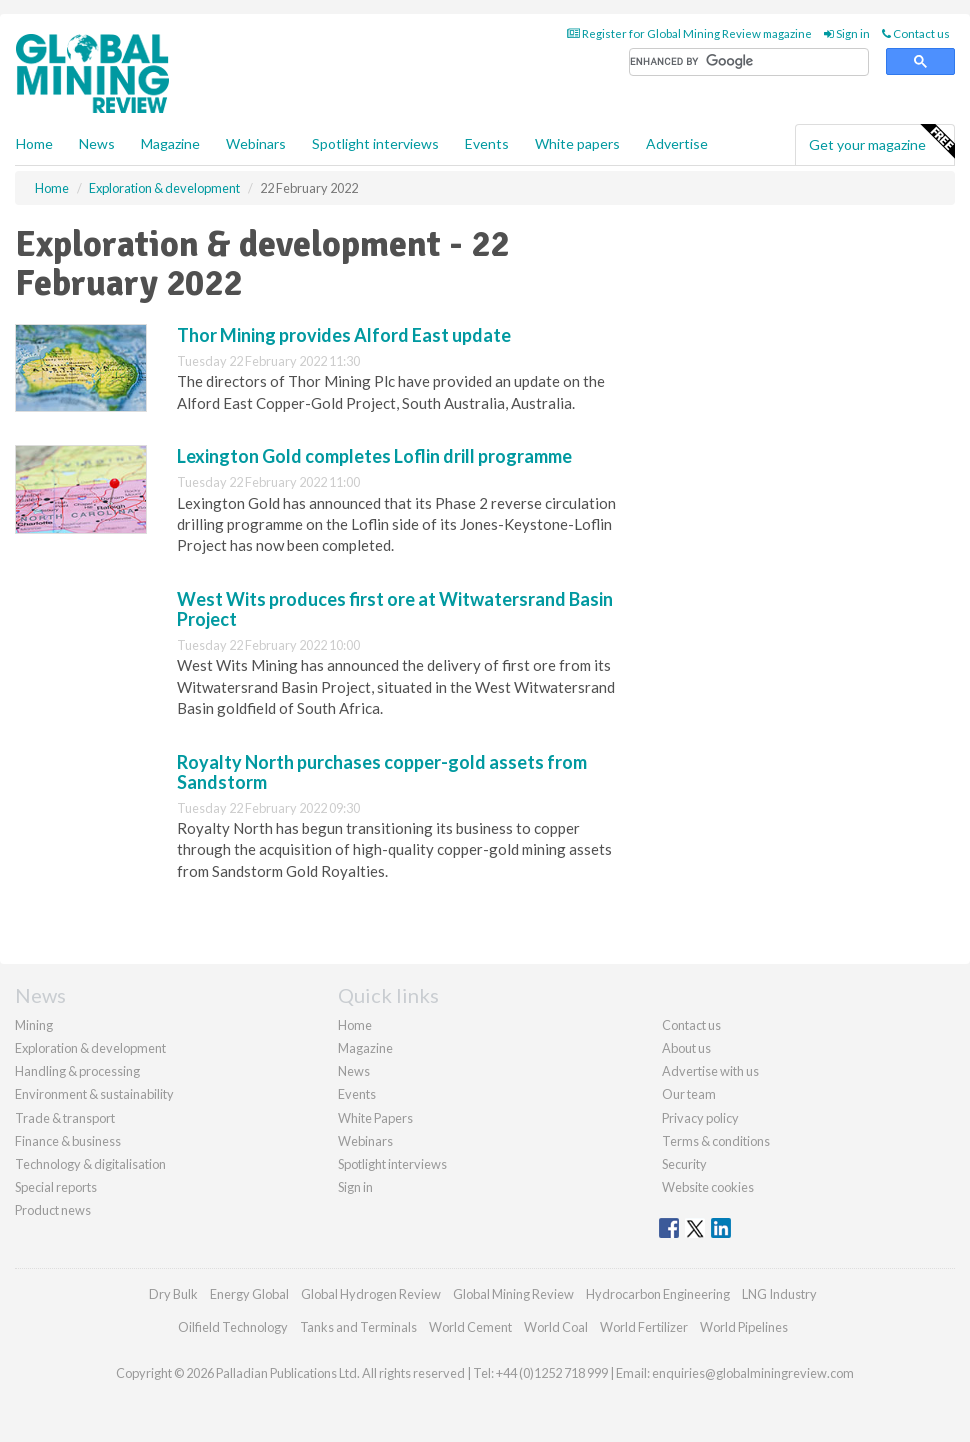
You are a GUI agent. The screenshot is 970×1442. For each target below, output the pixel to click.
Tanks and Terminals (358, 1327)
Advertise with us (710, 1071)
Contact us (916, 33)
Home (34, 143)
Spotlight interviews (375, 143)
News (354, 1071)
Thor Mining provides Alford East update (344, 335)
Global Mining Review (513, 1294)
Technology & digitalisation (90, 1164)
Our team (689, 1094)
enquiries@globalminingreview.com (753, 1373)
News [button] (97, 143)
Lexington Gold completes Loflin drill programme (374, 456)
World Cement (470, 1327)
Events (487, 143)
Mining (34, 1025)
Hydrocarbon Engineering (658, 1294)
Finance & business (68, 1141)
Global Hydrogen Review (371, 1294)
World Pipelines (744, 1327)
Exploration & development (90, 1048)
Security (684, 1164)
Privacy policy (700, 1118)
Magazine (170, 143)
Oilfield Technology (233, 1327)
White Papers (375, 1118)
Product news (53, 1210)
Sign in (847, 33)
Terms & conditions (716, 1141)
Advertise (677, 143)
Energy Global (249, 1294)
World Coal (556, 1327)
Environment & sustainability (94, 1094)
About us (686, 1048)
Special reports (56, 1187)
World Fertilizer (644, 1327)
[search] (749, 62)
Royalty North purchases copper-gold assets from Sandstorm (382, 772)
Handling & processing (77, 1071)
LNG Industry (779, 1294)
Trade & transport (65, 1118)
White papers (577, 143)
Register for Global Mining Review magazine (689, 33)
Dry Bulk (173, 1294)
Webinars (256, 143)
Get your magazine (881, 142)
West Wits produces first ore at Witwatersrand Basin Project (395, 609)
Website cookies (708, 1187)
